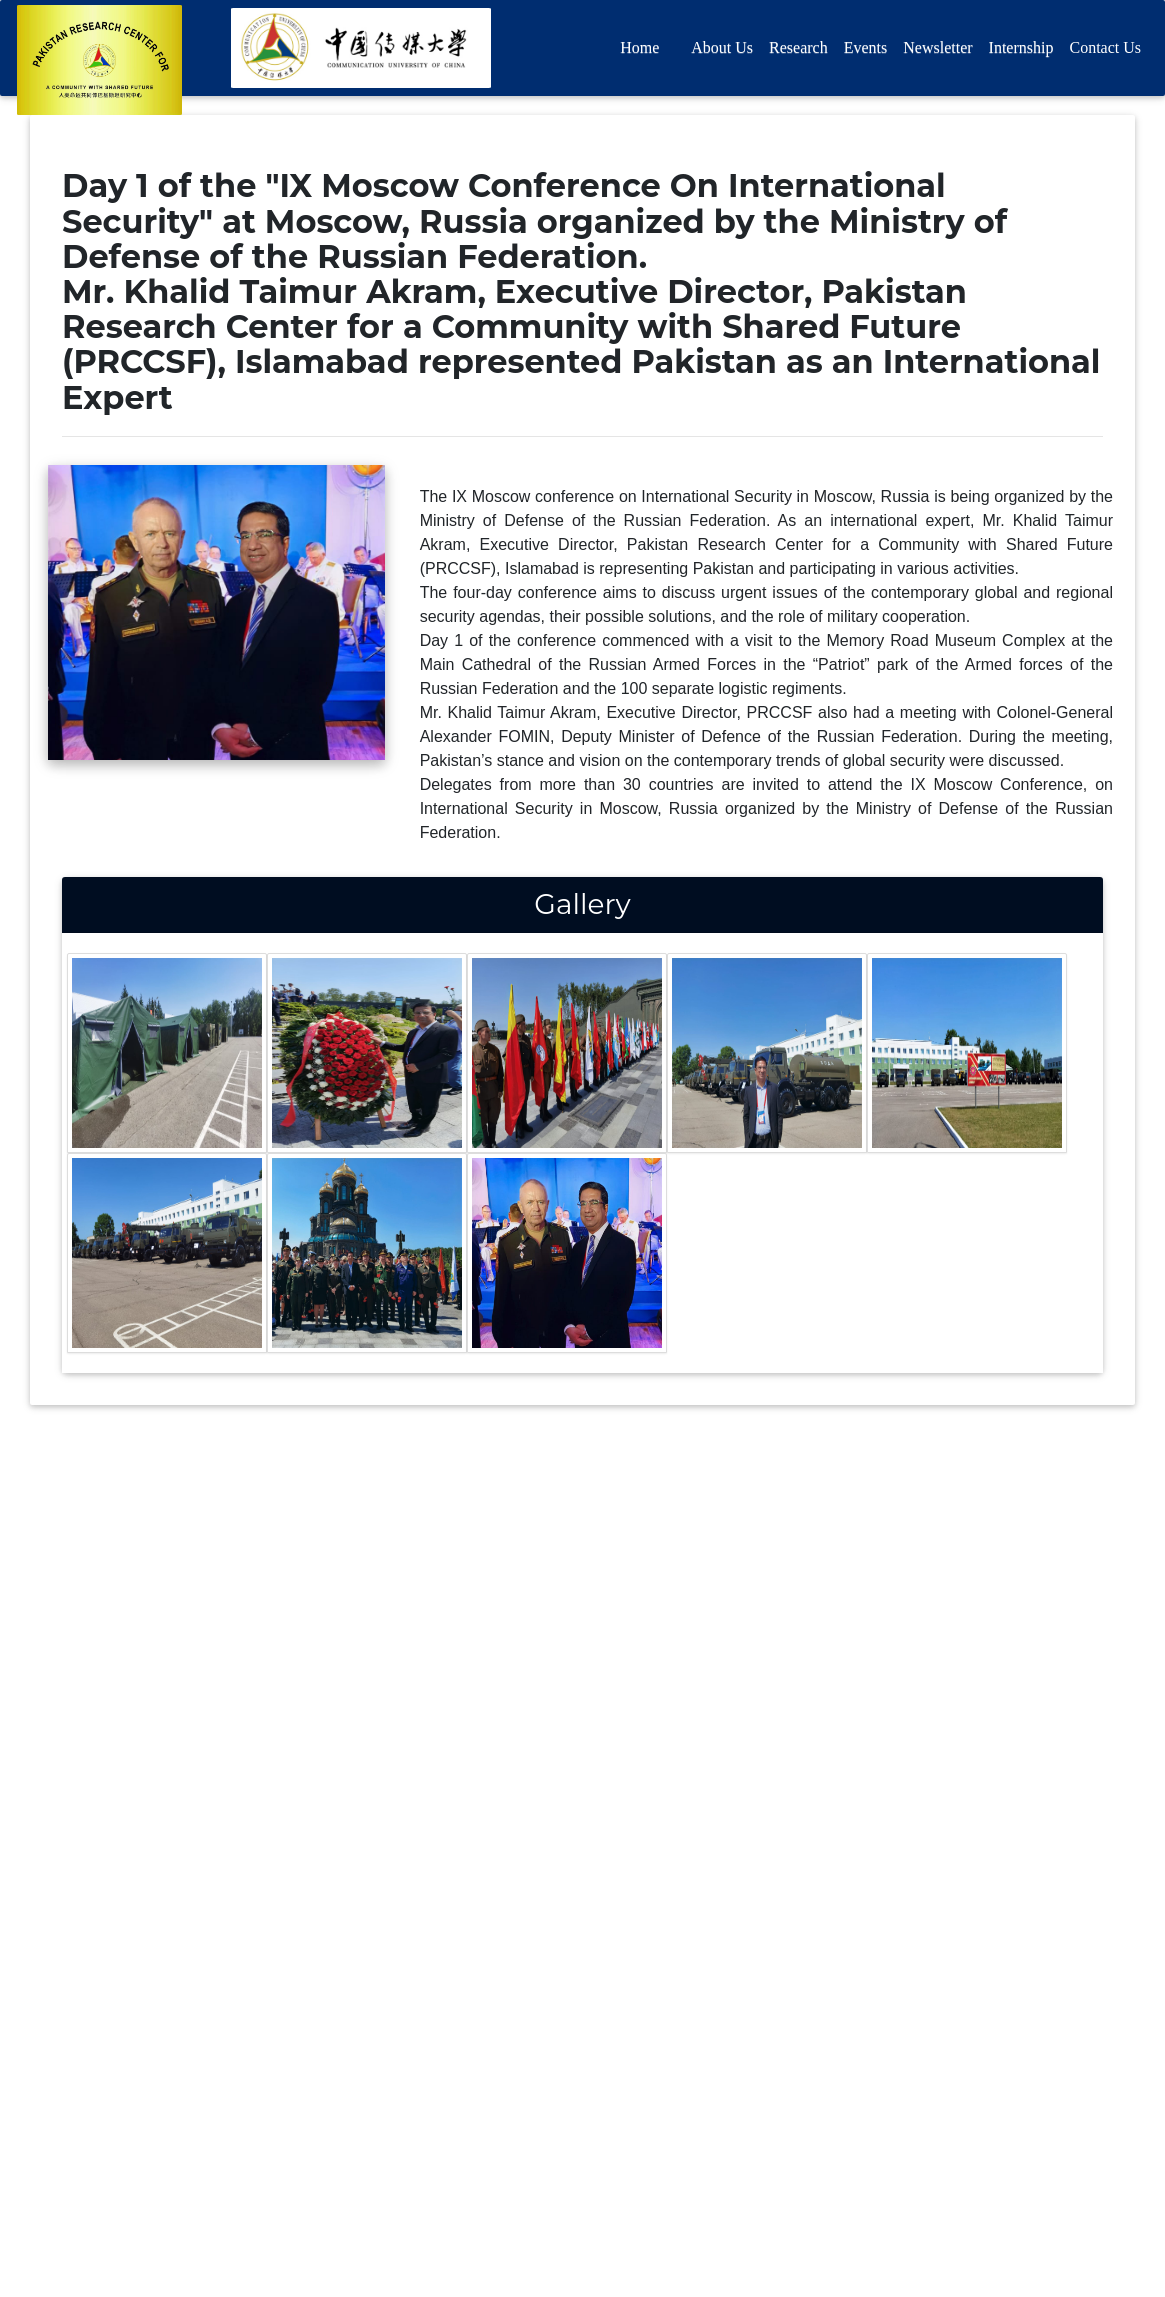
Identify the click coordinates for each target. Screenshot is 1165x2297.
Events (866, 51)
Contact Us (1105, 51)
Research (798, 51)
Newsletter (937, 51)
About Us (722, 51)
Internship (1021, 51)
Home (639, 51)
